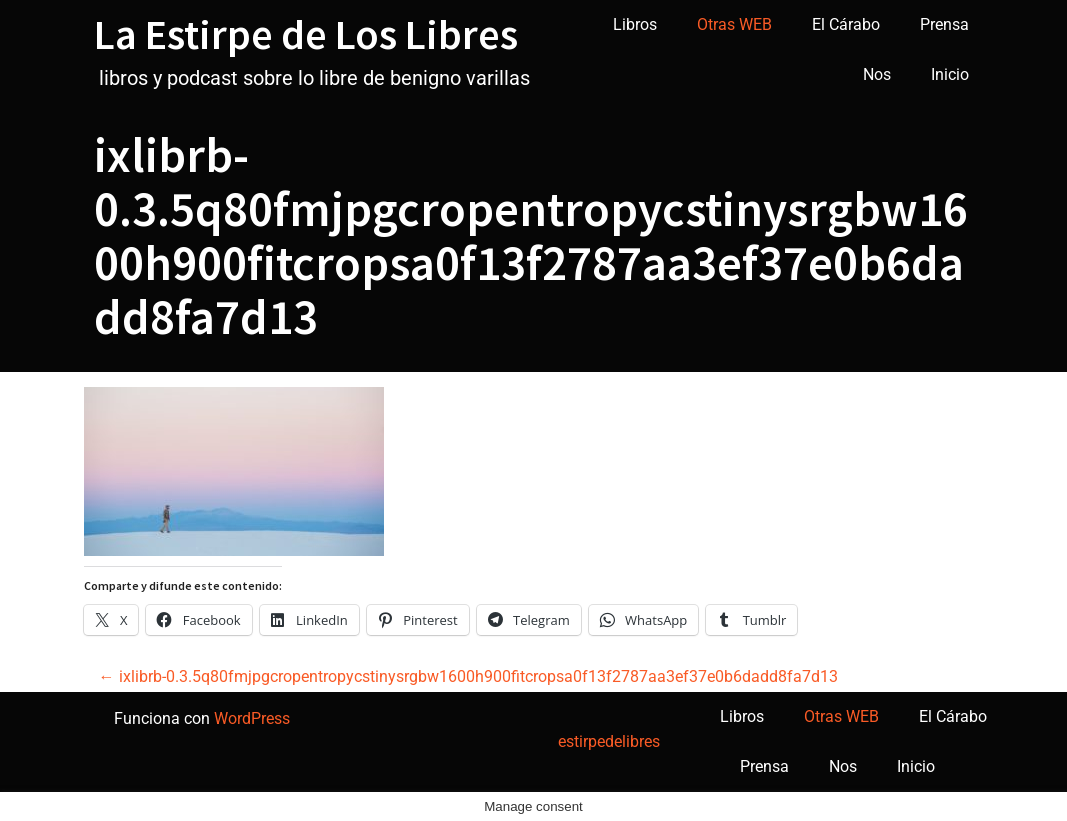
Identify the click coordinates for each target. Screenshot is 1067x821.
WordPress (252, 718)
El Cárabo (846, 24)
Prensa (944, 24)
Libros (635, 24)
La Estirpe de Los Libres (306, 34)
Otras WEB (734, 24)
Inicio (950, 74)
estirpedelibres (609, 741)
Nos (877, 74)
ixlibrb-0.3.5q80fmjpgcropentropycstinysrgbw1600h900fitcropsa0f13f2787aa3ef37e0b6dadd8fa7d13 (468, 676)
